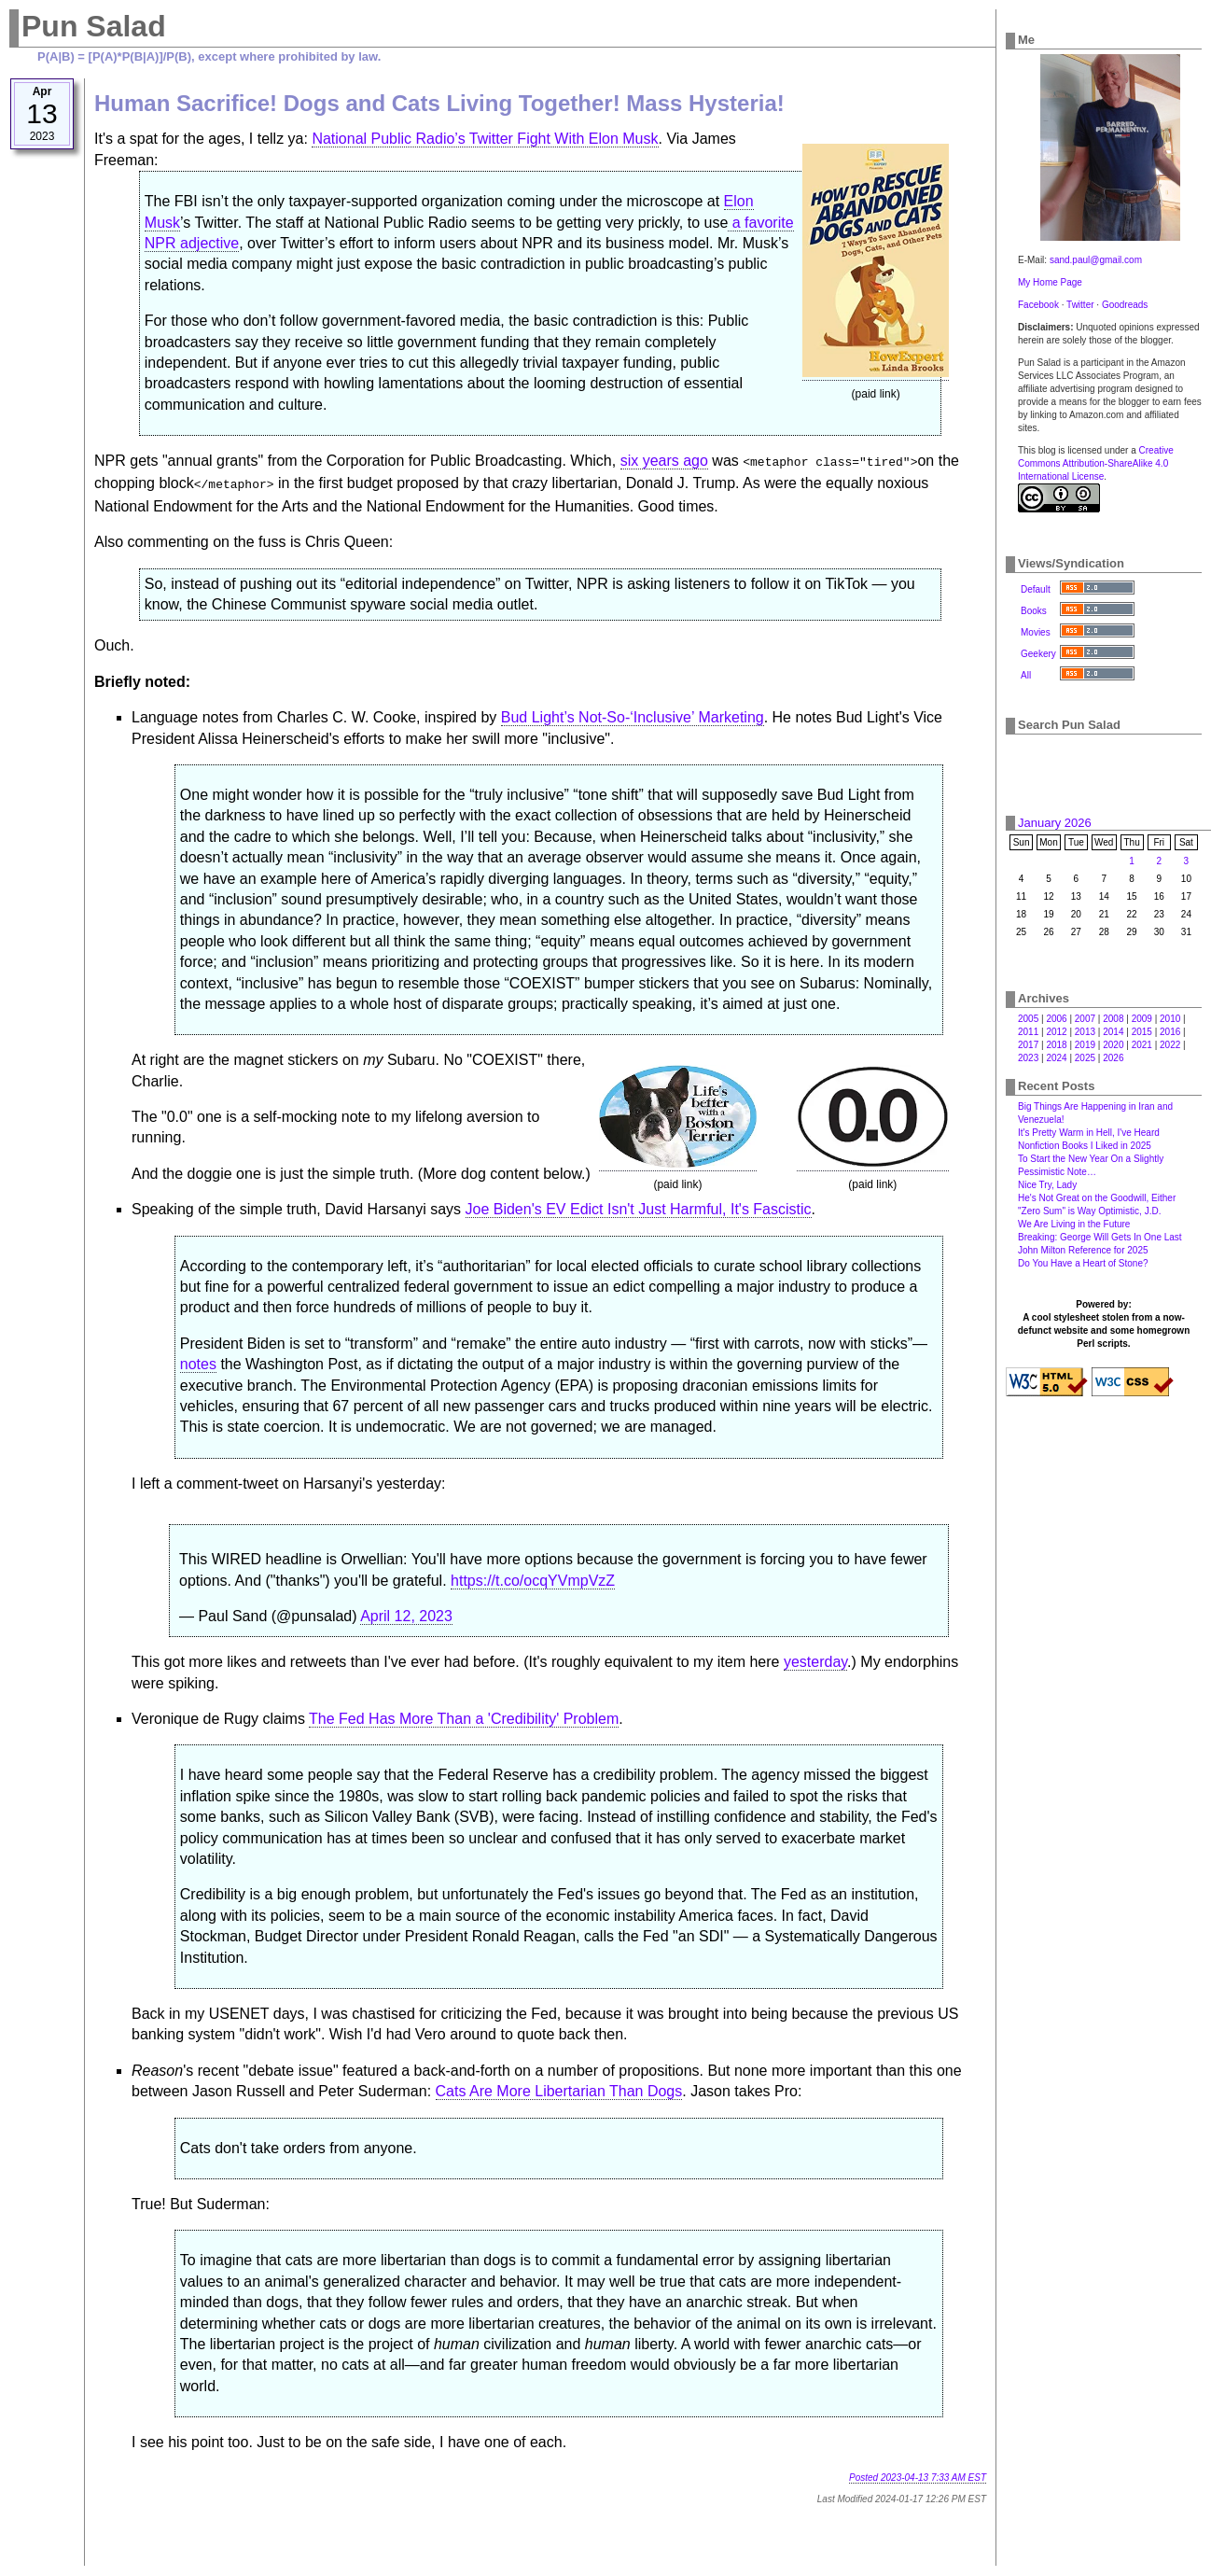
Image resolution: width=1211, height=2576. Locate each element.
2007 (1085, 1019)
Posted (917, 2474)
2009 (1142, 1019)
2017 (1028, 1045)
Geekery (1038, 654)
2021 (1142, 1045)
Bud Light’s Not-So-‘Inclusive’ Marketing (632, 713)
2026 (1113, 1058)
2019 (1085, 1045)
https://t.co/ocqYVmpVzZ (533, 1577)
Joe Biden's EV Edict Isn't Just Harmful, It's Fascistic (639, 1205)
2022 (1170, 1045)
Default (1036, 589)
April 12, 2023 (406, 1612)
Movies (1036, 632)
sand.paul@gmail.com (1096, 260)
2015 (1142, 1032)
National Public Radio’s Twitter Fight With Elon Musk (485, 139)
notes (198, 1360)
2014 (1113, 1032)
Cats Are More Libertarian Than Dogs (559, 2087)
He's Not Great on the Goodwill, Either (1097, 1198)
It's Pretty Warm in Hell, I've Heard (1089, 1132)
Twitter (1079, 305)
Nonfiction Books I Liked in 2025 (1084, 1146)
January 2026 (1055, 823)
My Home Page (1050, 282)
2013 (1085, 1032)
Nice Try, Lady (1047, 1185)
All (1026, 675)
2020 (1113, 1045)
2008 (1113, 1019)
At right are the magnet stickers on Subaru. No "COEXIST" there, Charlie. (559, 942)
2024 (1056, 1058)
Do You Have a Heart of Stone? (1083, 1263)
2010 (1170, 1019)
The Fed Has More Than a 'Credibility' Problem (464, 1715)
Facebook (1038, 305)
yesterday (815, 1658)
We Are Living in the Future (1074, 1224)
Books (1034, 611)
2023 (1028, 1058)
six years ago (664, 461)
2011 (1028, 1032)
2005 (1028, 1019)
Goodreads (1125, 305)
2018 (1056, 1045)
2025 (1085, 1058)
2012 (1056, 1032)
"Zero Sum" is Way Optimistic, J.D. (1089, 1211)
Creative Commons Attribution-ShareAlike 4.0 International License (1096, 463)
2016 (1170, 1032)
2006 (1056, 1019)
